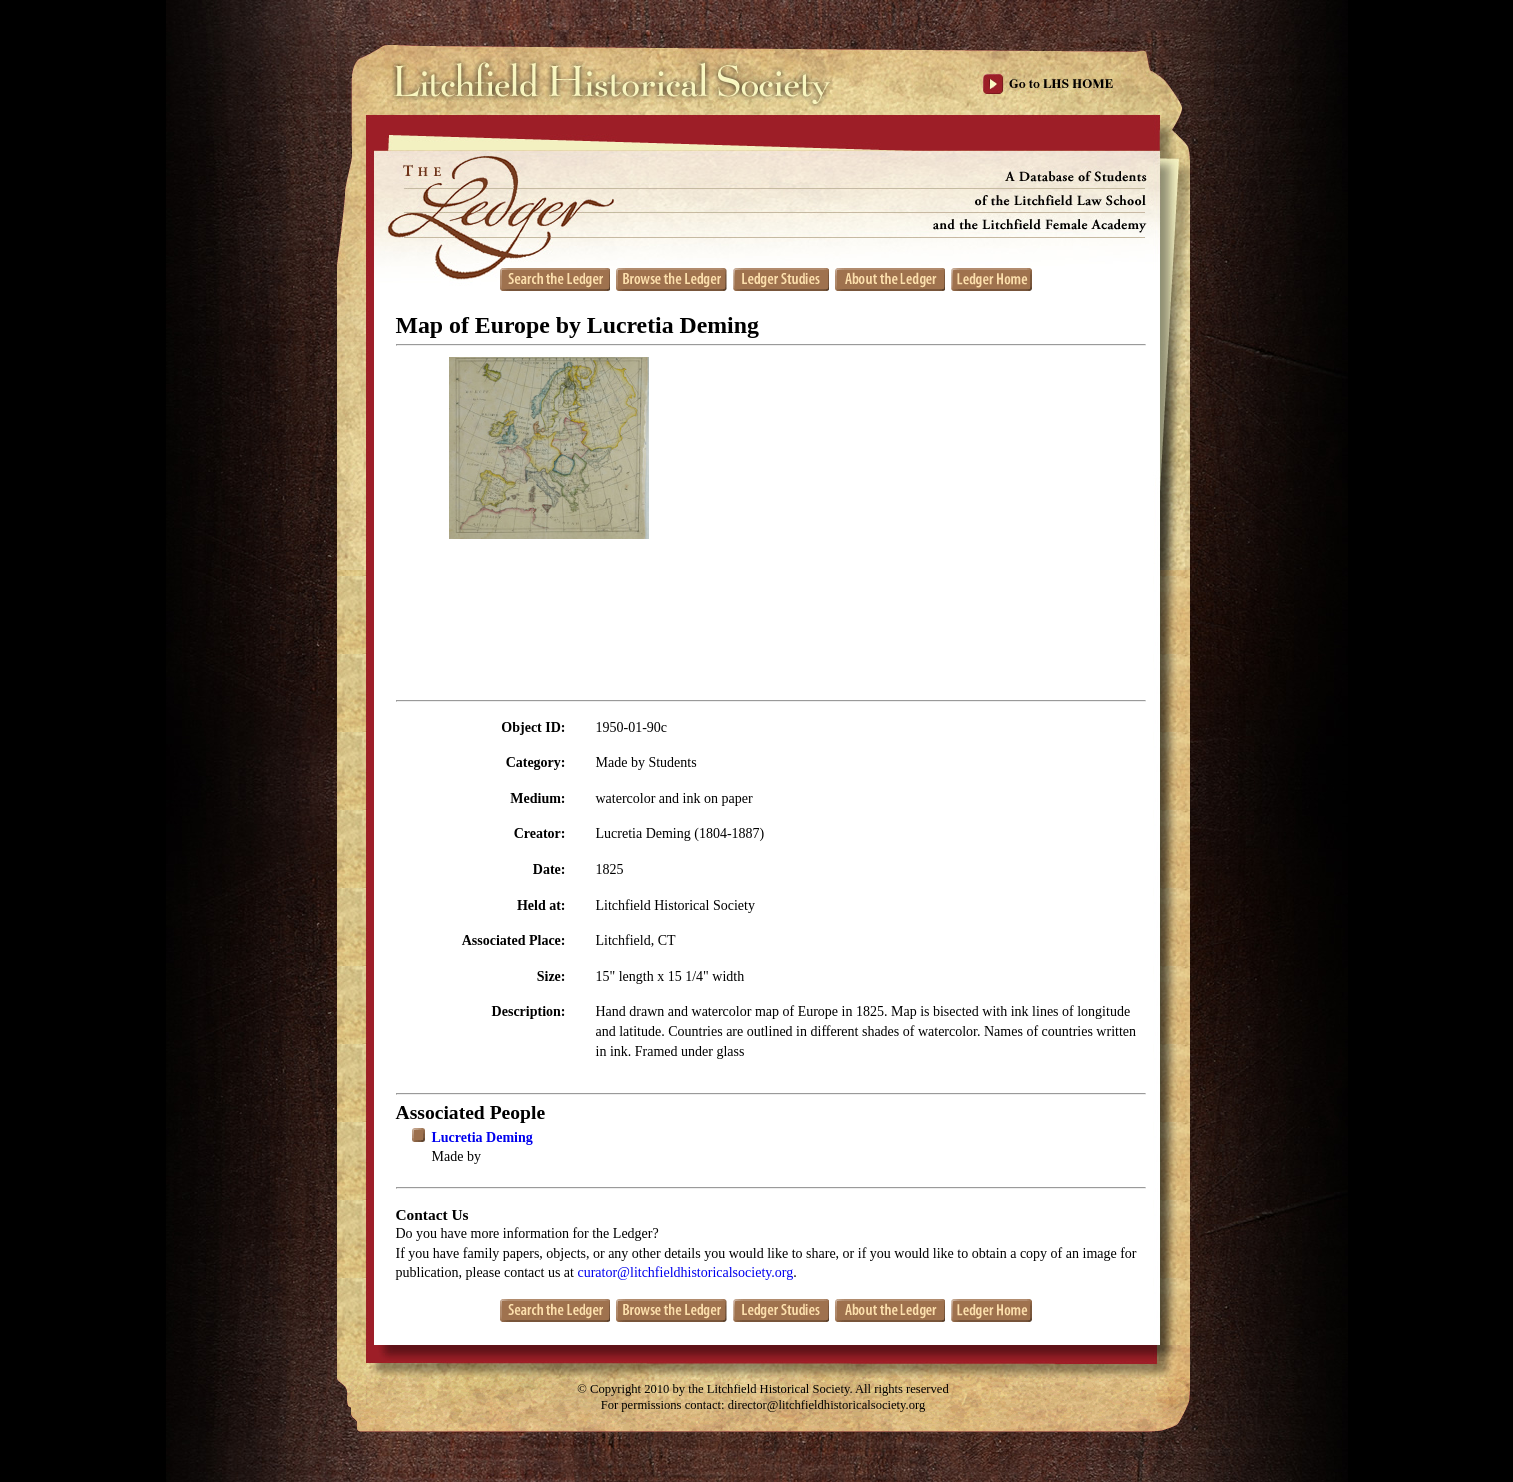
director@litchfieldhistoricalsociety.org (827, 1405)
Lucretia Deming (482, 1137)
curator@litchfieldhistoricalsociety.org (685, 1272)
